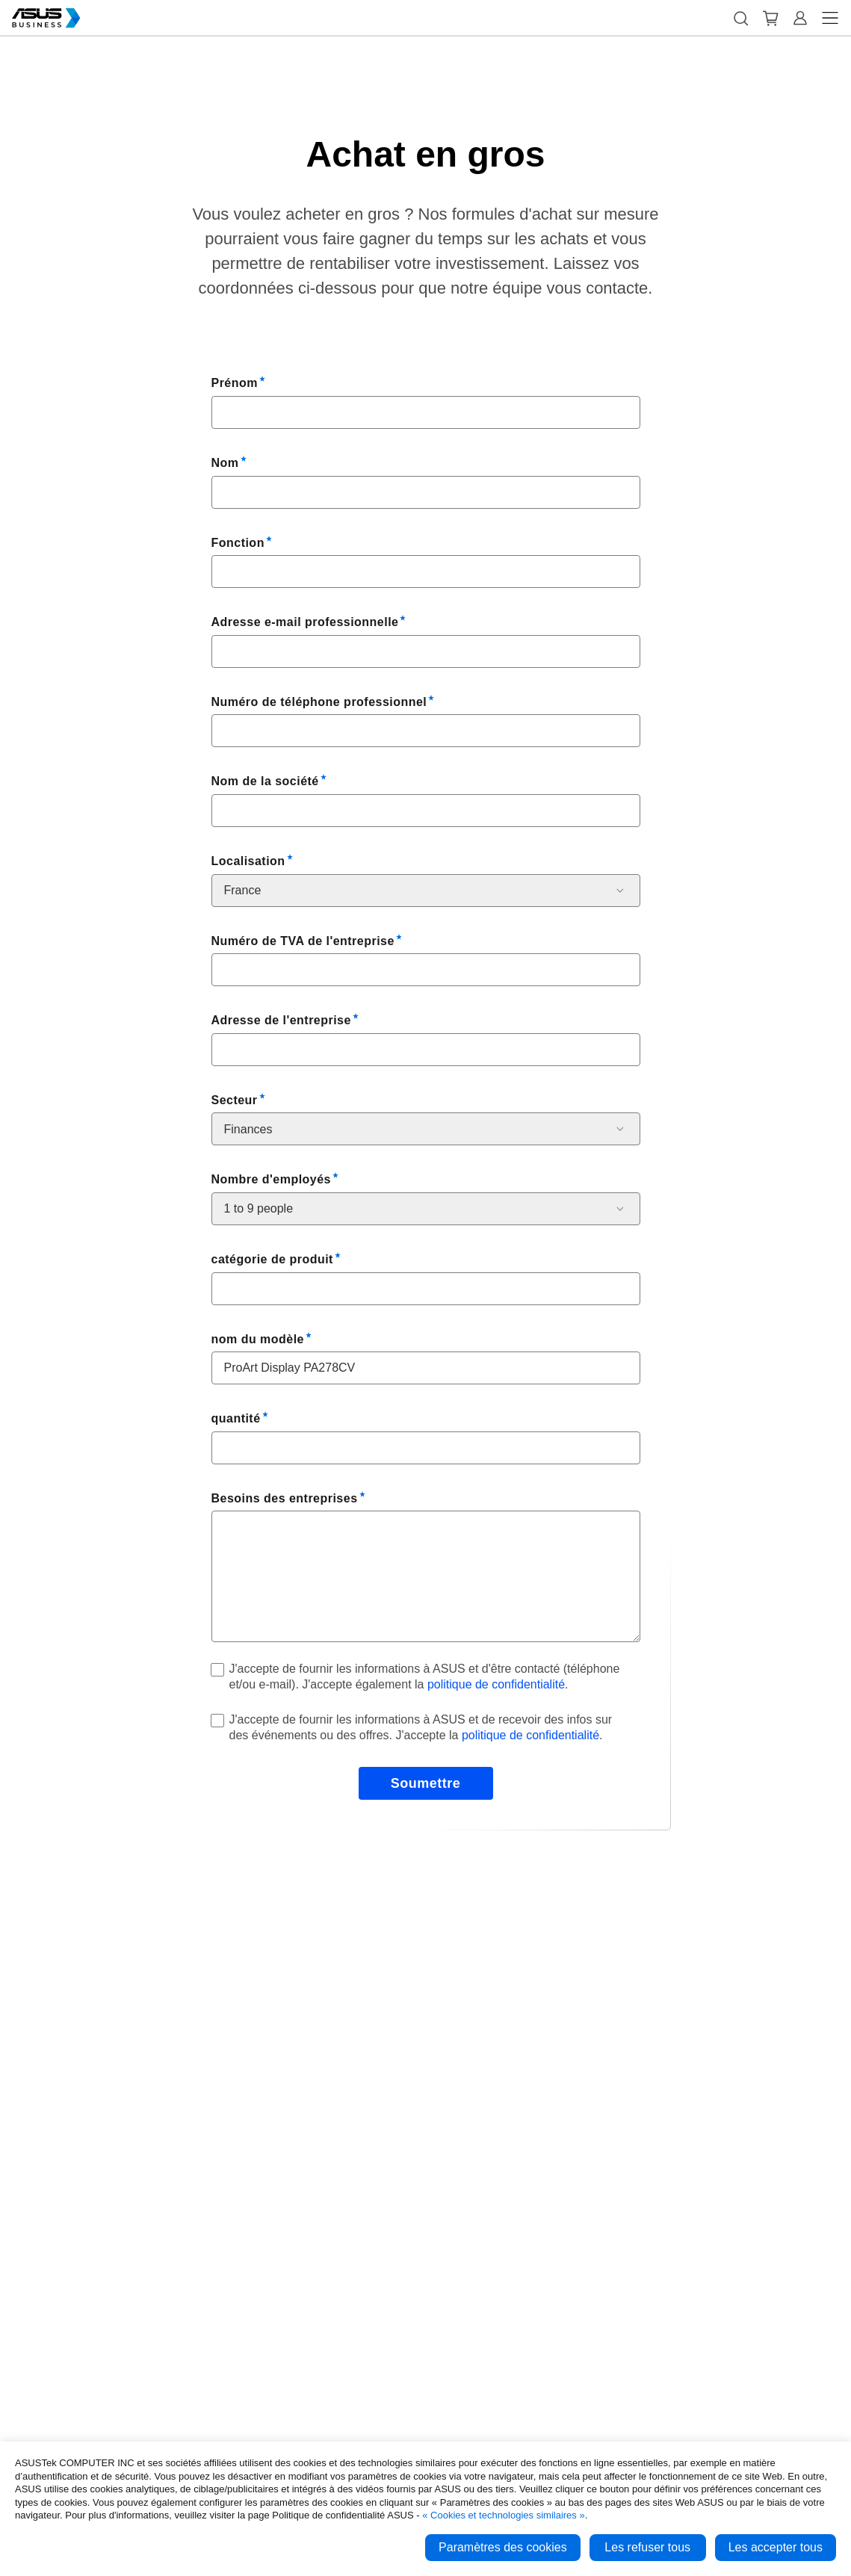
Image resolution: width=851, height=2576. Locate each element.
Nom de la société (265, 781)
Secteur (234, 1100)
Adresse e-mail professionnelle (305, 622)
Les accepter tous (775, 2547)
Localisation (248, 861)
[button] (740, 18)
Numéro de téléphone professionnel (319, 702)
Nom (225, 462)
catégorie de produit (272, 1259)
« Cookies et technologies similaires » (503, 2515)
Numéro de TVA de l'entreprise (302, 941)
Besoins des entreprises (284, 1498)
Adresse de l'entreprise (281, 1020)
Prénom (234, 383)
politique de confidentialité (496, 1684)
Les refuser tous (647, 2547)
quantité (236, 1418)
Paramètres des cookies (503, 2547)
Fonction (237, 542)
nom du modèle (257, 1339)
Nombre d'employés (271, 1179)
